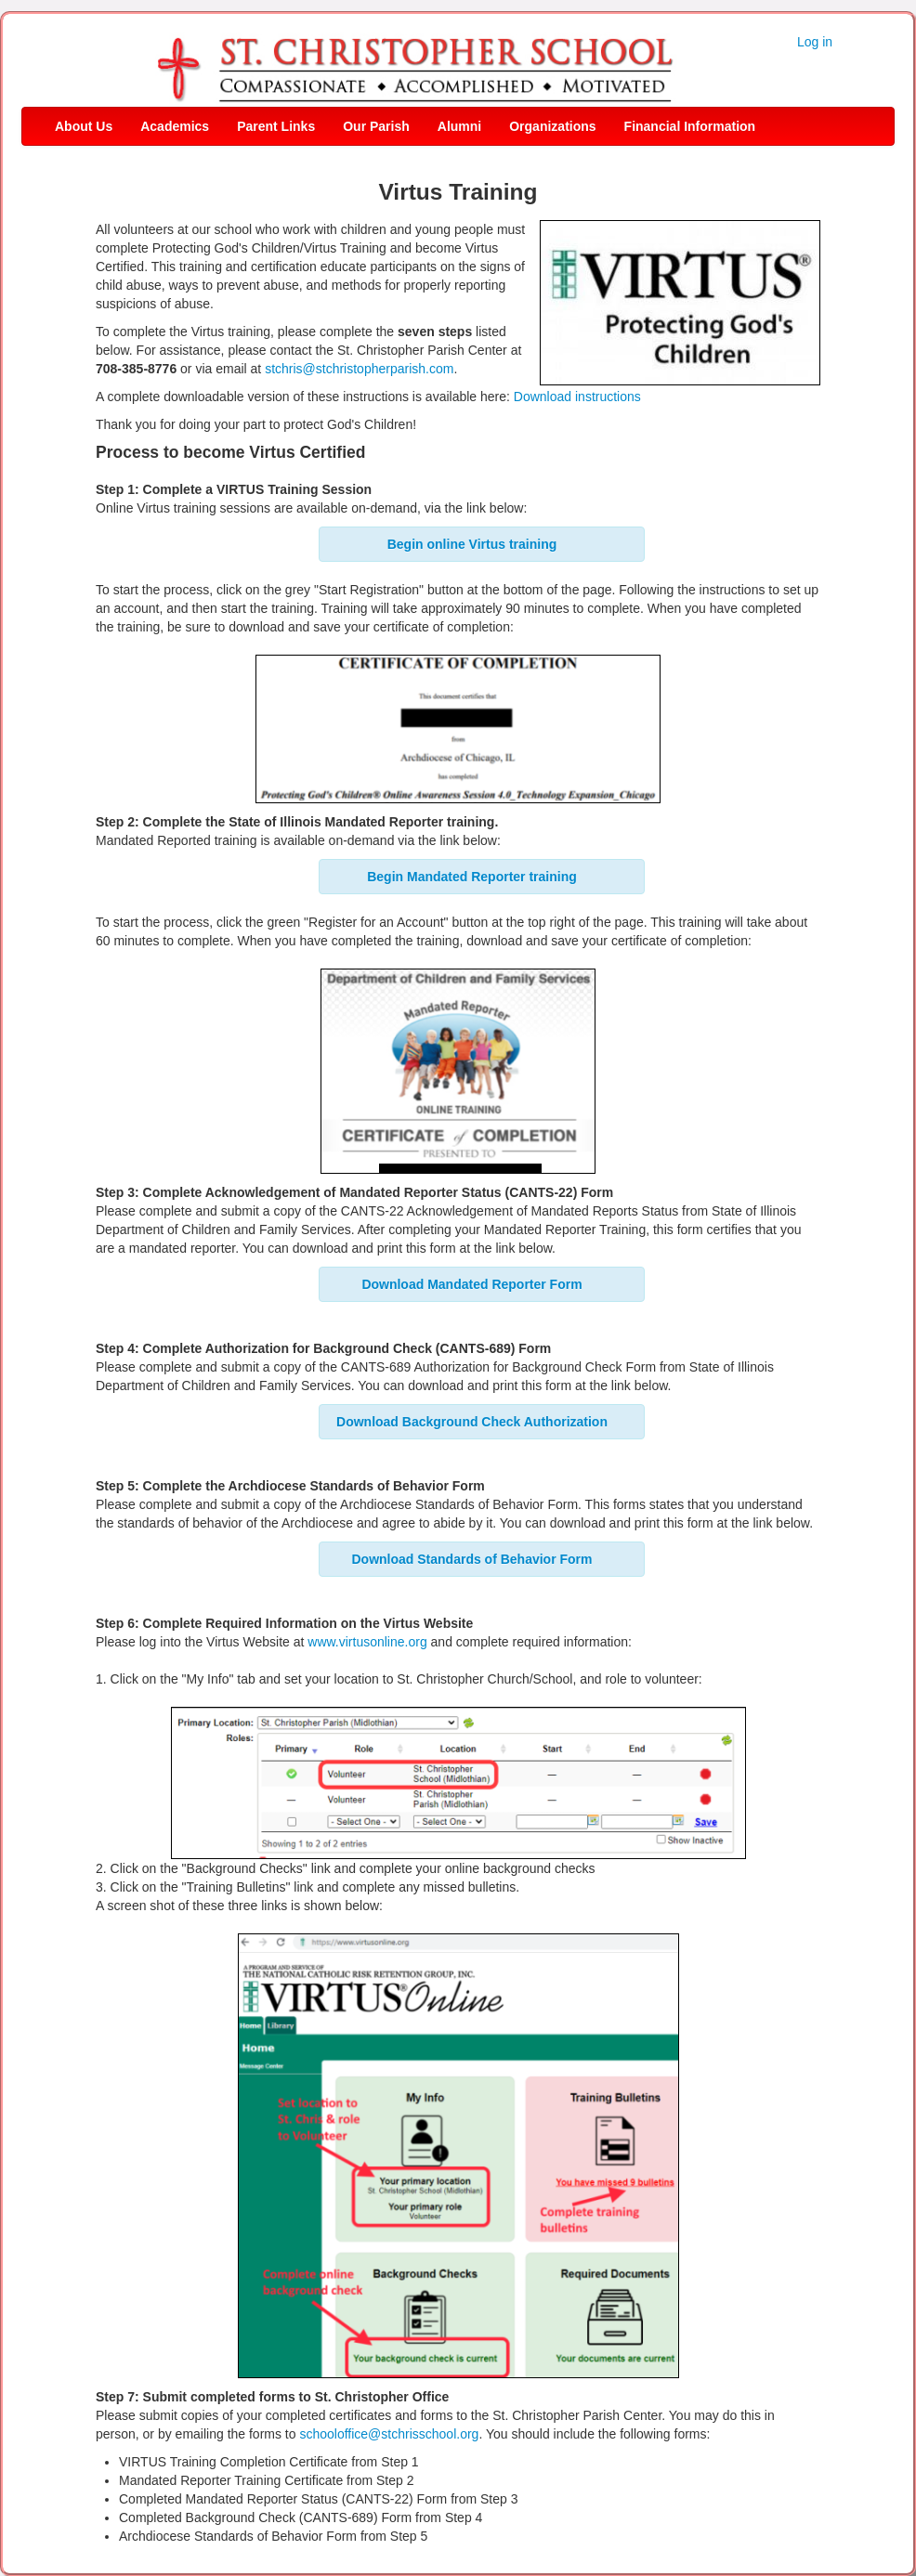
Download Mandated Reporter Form (471, 1284)
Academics (174, 126)
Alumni (459, 126)
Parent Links (276, 126)
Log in (814, 41)
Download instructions (577, 396)
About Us (83, 126)
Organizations (552, 126)
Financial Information (690, 126)
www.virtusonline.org (367, 1641)
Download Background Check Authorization (472, 1421)
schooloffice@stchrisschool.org (388, 2433)
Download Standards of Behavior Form (471, 1559)
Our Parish (376, 126)
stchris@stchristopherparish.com (359, 368)
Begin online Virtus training (472, 544)
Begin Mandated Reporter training (472, 876)
